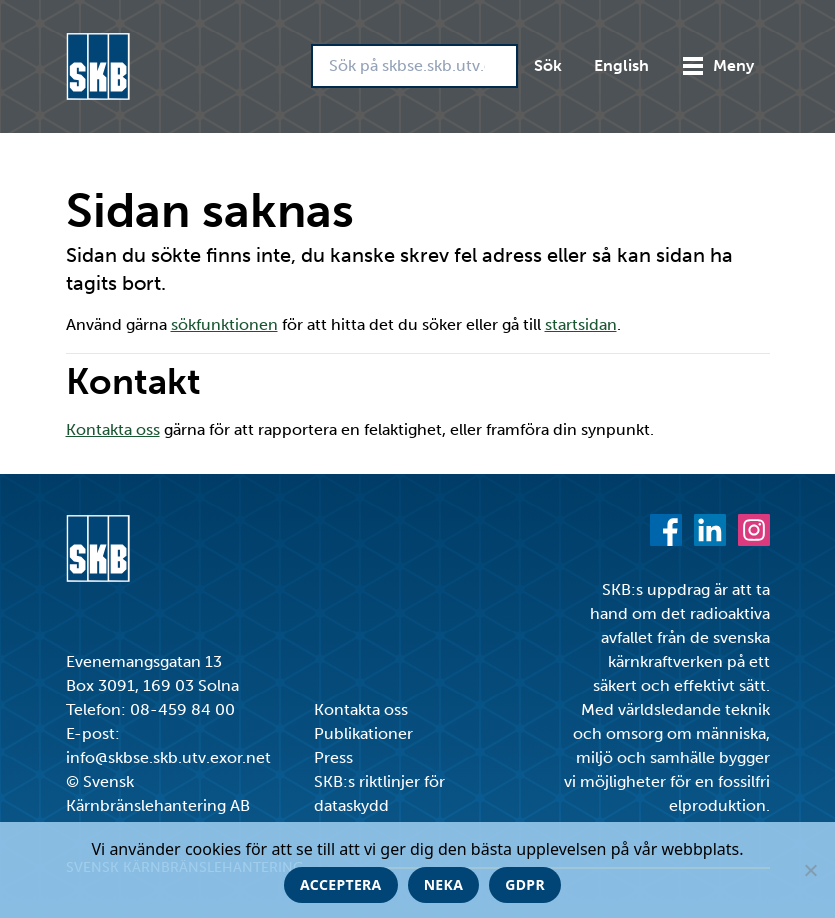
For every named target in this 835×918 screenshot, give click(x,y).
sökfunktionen (224, 324)
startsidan (581, 324)
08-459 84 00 (182, 709)
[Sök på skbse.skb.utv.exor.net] (414, 66)
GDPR (525, 884)
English (621, 65)
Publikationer (363, 733)
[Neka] (810, 870)
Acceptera (341, 884)
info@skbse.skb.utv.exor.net (168, 757)
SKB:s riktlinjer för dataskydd (379, 793)
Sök (548, 65)
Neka (444, 884)
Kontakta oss (113, 429)
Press (333, 757)
